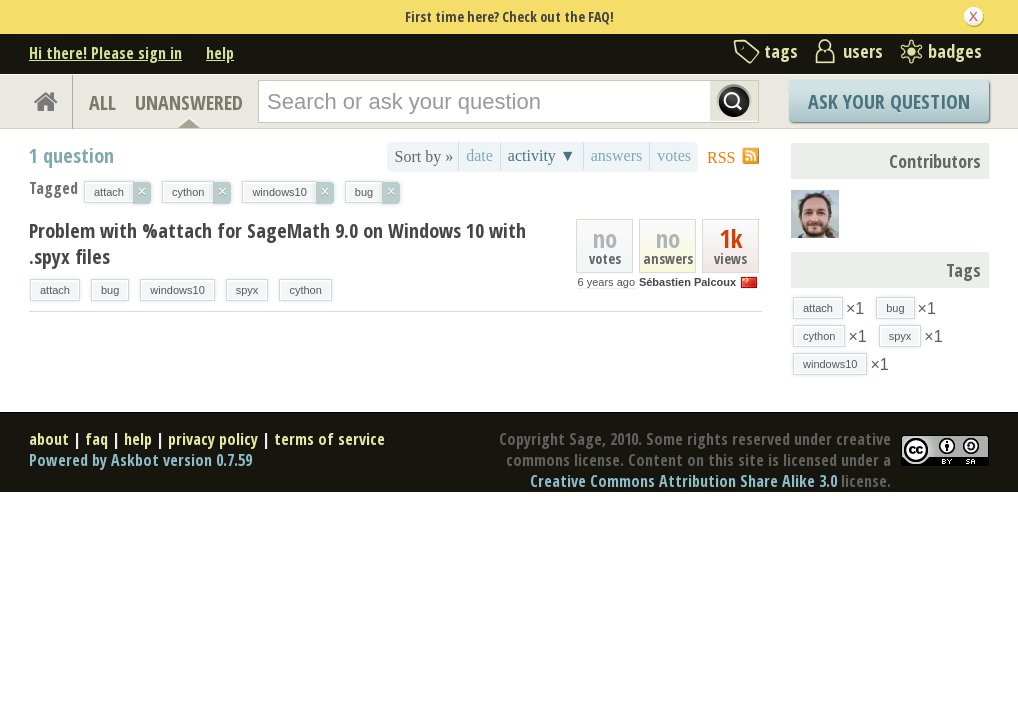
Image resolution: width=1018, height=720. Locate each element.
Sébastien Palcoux (687, 282)
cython (305, 290)
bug (110, 290)
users (863, 51)
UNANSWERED (189, 102)
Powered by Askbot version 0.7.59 (140, 460)
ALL (102, 102)
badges (955, 51)
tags (781, 51)
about (49, 439)
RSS (721, 157)
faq (96, 439)
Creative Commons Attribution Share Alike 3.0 (683, 481)
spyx (247, 290)
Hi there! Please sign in (105, 53)
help (220, 53)
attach (55, 290)
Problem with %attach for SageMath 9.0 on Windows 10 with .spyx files (277, 243)
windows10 (177, 290)
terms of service (329, 439)
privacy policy (213, 439)
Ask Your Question (889, 101)
